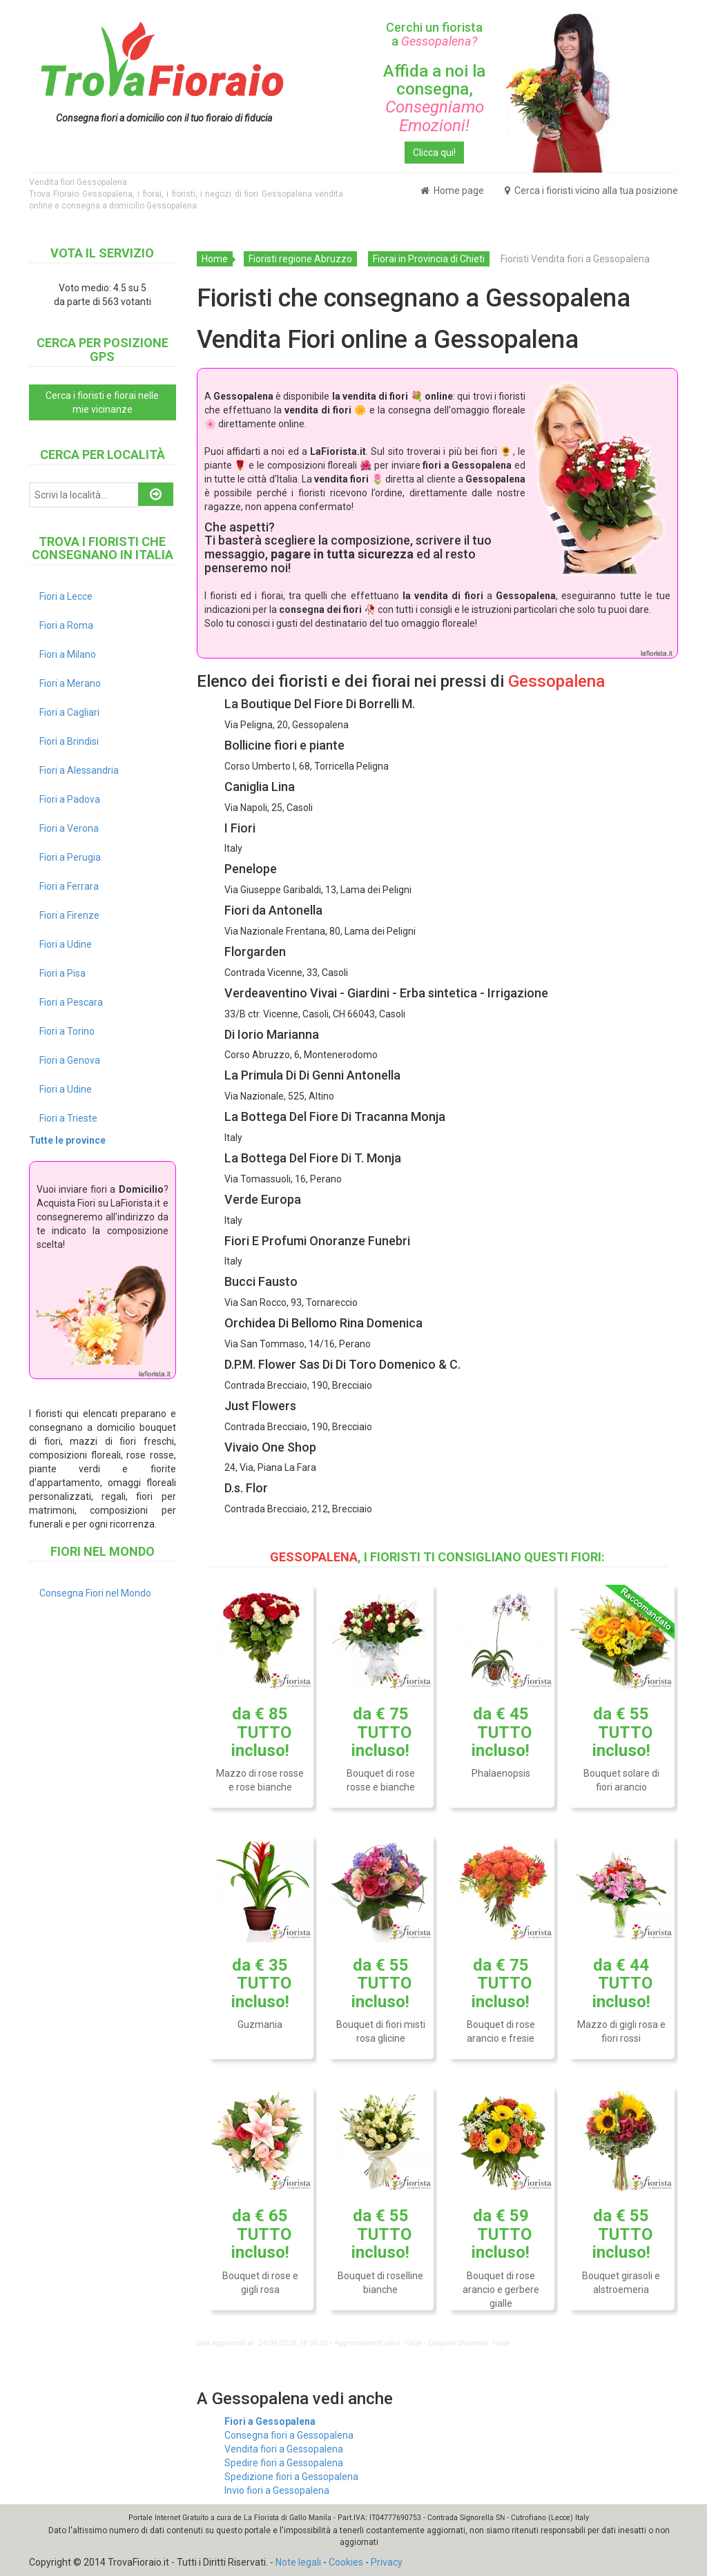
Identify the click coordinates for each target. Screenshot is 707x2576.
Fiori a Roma (66, 625)
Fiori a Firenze (69, 915)
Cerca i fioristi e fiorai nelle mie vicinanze (102, 402)
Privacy (387, 2562)
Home (215, 258)
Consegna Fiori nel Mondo (95, 1593)
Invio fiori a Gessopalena (276, 2490)
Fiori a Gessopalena (270, 2421)
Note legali (298, 2562)
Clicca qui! (434, 152)
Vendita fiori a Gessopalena (283, 2449)
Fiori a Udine (65, 944)
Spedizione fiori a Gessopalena (291, 2476)
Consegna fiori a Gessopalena (289, 2435)
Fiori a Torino (67, 1031)
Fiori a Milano (67, 654)
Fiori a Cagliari (69, 712)
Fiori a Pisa (62, 973)
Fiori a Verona (69, 828)
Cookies (346, 2562)
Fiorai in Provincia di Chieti (429, 258)
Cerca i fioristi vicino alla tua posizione (591, 190)
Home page (452, 190)
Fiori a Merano (70, 683)
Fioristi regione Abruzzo (300, 258)
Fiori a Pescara (71, 1002)
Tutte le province (67, 1140)
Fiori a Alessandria (79, 770)
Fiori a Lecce (66, 596)
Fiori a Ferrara (69, 886)
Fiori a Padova (69, 799)
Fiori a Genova (69, 1060)
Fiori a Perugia (70, 857)
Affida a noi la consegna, (434, 98)
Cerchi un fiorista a (434, 34)
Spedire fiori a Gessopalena (283, 2462)
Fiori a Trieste (68, 1118)
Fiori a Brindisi (69, 741)
